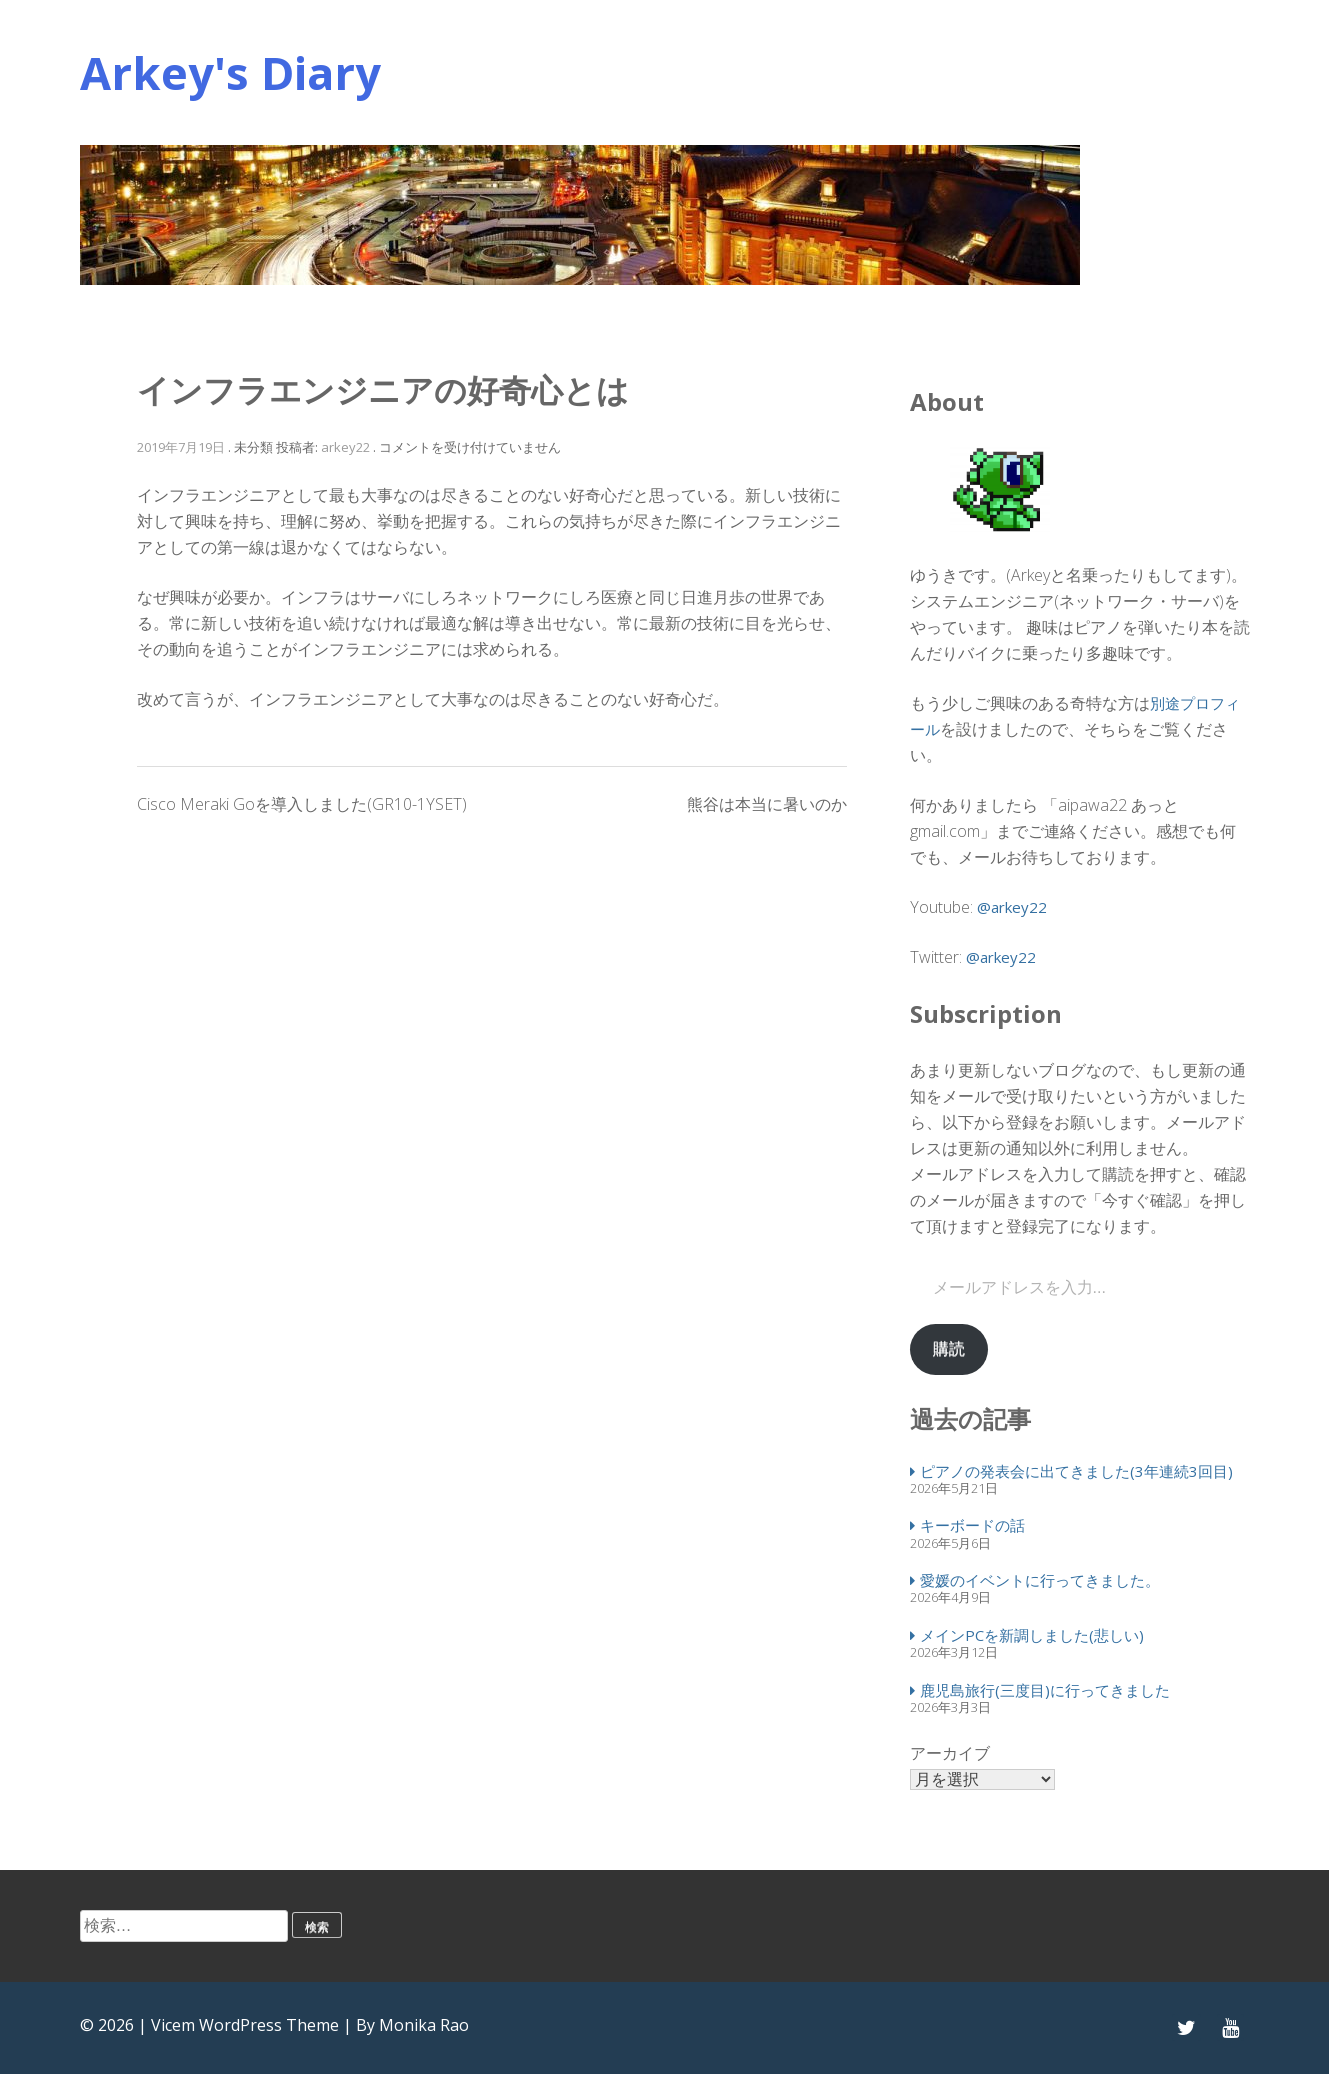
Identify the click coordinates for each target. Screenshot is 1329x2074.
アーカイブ (950, 1753)
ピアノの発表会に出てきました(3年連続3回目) (1076, 1471)
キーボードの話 (972, 1525)
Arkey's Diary (230, 72)
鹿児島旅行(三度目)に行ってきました (1045, 1690)
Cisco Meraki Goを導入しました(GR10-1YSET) (302, 804)
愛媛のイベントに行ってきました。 (1040, 1580)
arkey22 (345, 447)
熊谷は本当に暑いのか (767, 804)
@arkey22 (1012, 907)
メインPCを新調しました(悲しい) (1032, 1635)
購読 (949, 1348)
